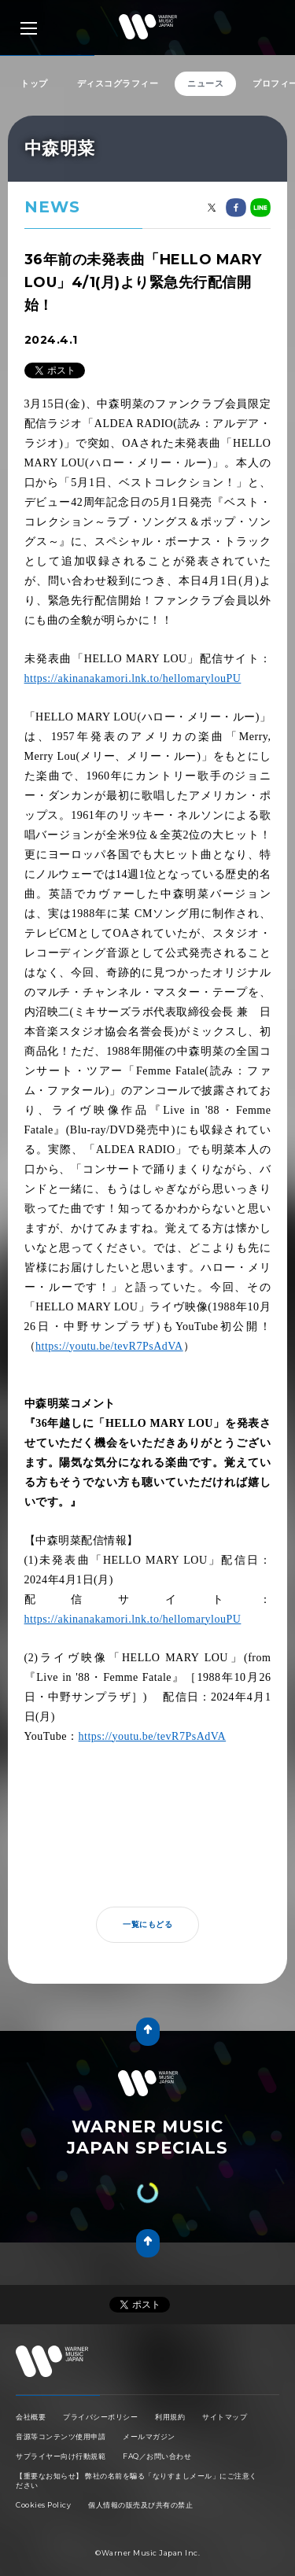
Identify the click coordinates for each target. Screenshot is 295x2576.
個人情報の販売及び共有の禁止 (140, 2473)
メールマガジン (149, 2405)
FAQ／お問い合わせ (157, 2424)
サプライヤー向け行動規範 (60, 2424)
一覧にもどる (147, 1908)
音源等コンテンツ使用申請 (60, 2405)
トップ (34, 83)
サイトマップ (224, 2385)
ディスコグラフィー (118, 83)
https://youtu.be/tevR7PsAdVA (109, 1330)
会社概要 (31, 2385)
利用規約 (170, 2385)
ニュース (205, 83)
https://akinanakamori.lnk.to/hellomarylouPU (133, 663)
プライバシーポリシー (100, 2385)
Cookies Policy (43, 2473)
